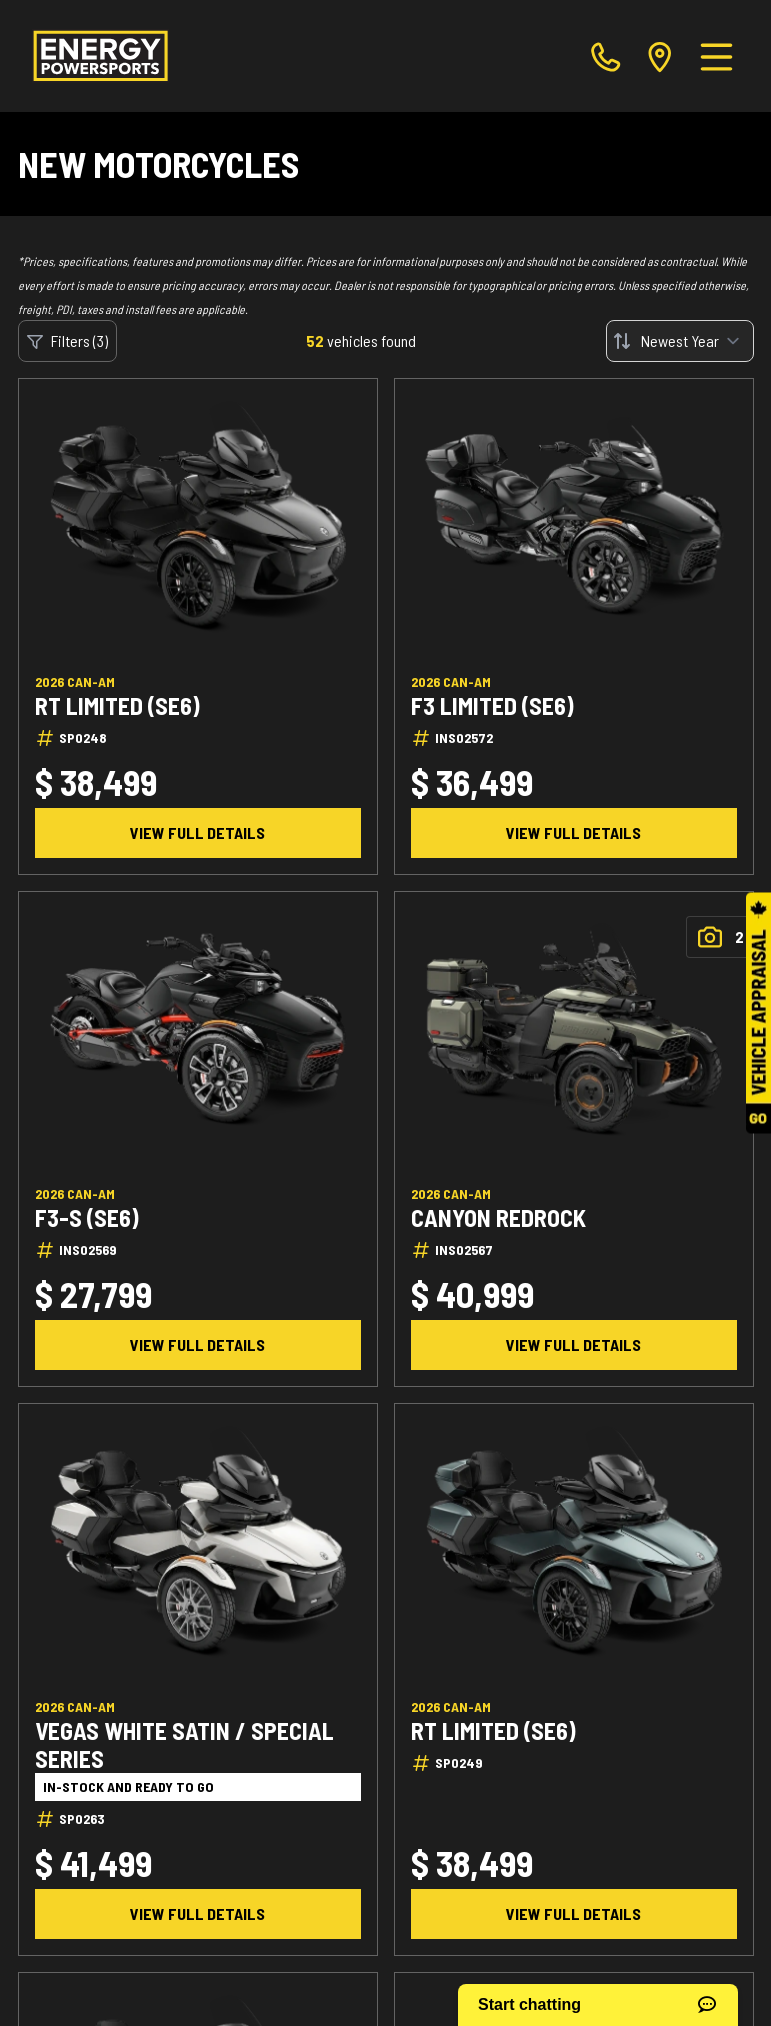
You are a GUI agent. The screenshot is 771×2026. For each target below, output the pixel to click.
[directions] (660, 56)
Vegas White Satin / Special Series (184, 1745)
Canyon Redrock (498, 1218)
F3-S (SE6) (87, 1218)
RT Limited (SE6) (117, 706)
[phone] (606, 56)
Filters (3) (67, 341)
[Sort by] (680, 341)
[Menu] (716, 56)
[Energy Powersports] (100, 56)
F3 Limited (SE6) (492, 706)
